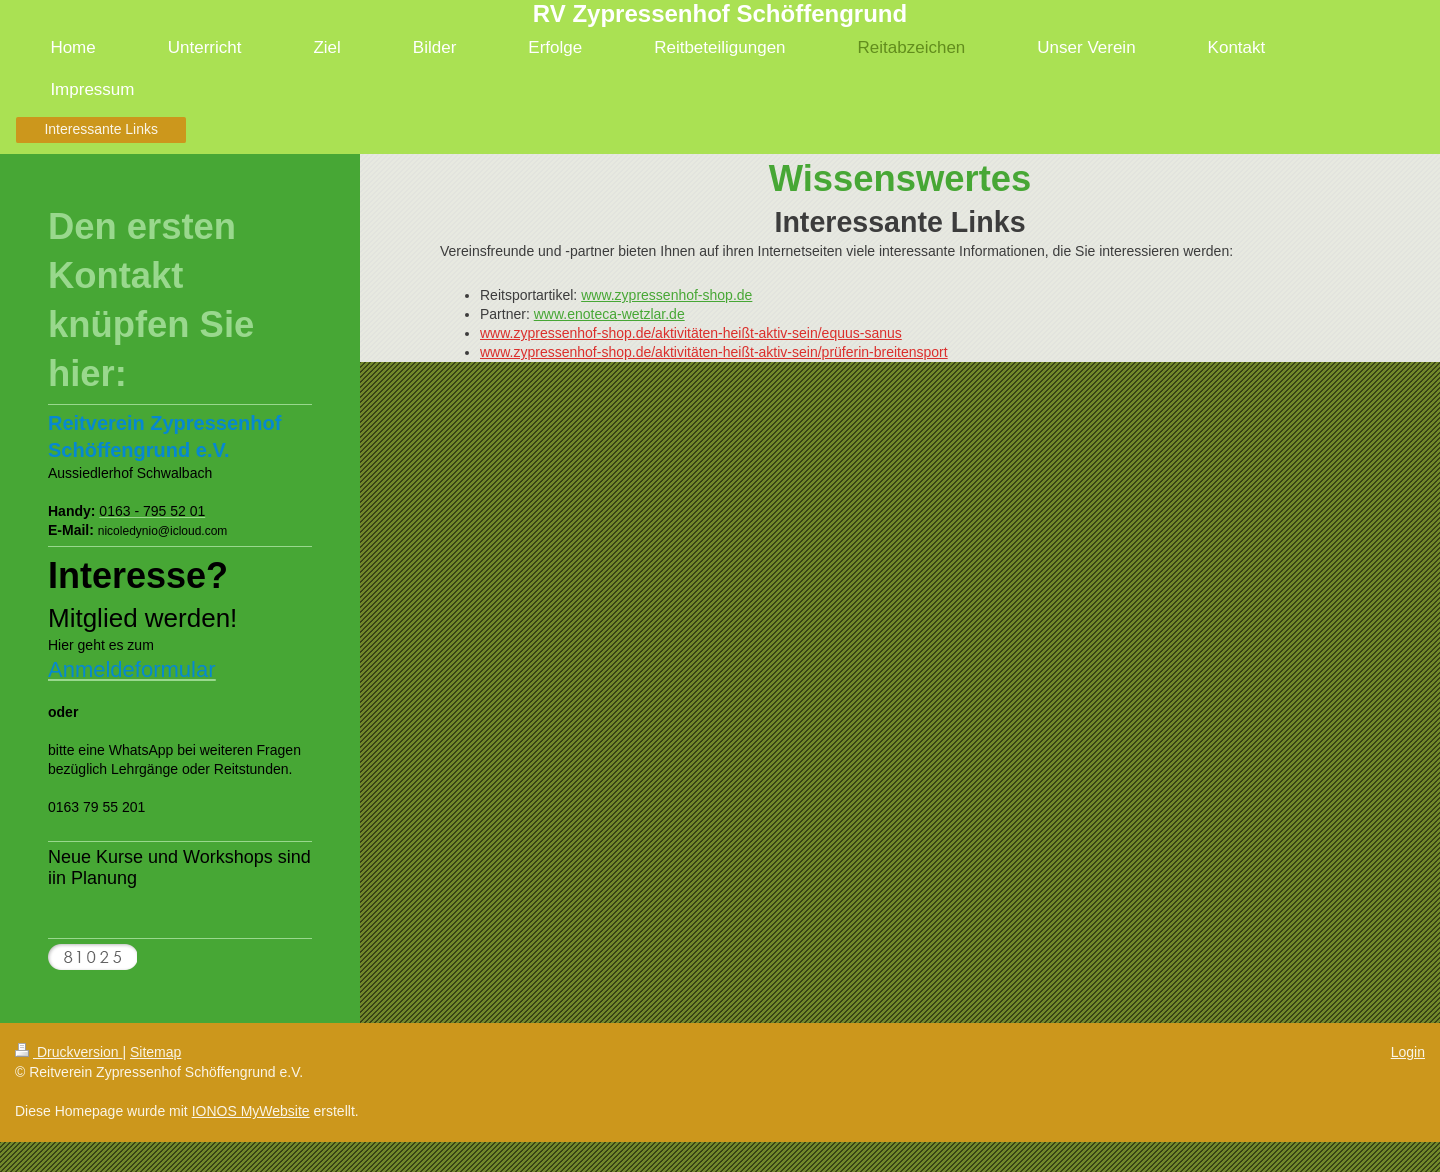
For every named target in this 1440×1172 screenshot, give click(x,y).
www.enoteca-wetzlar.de (609, 314)
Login (1408, 1052)
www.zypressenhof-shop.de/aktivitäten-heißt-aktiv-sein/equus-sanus (691, 333)
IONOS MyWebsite (251, 1111)
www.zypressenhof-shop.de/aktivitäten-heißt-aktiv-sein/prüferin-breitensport (714, 352)
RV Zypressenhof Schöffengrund (720, 13)
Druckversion (68, 1052)
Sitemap (155, 1052)
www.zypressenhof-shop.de (666, 295)
